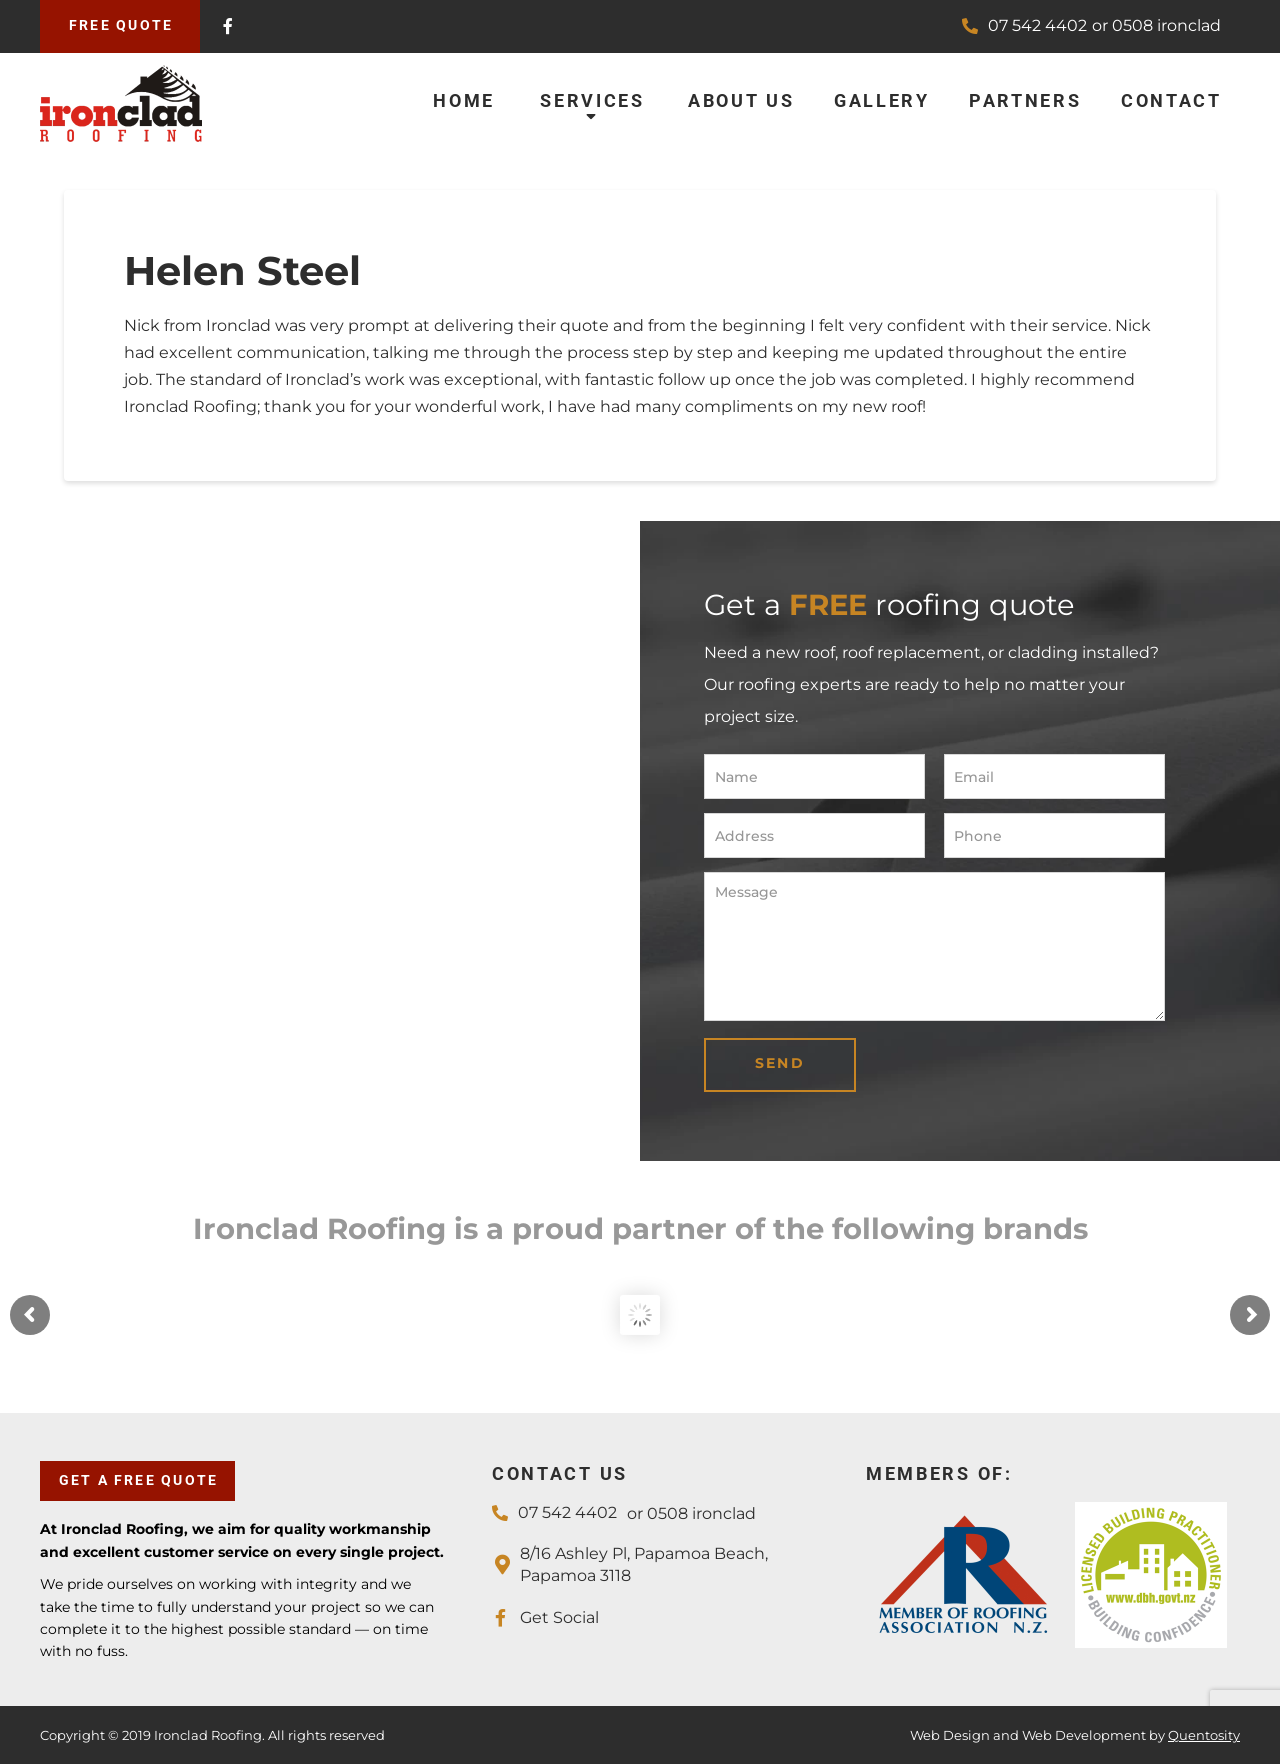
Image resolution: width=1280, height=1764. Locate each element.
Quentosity (1204, 1735)
